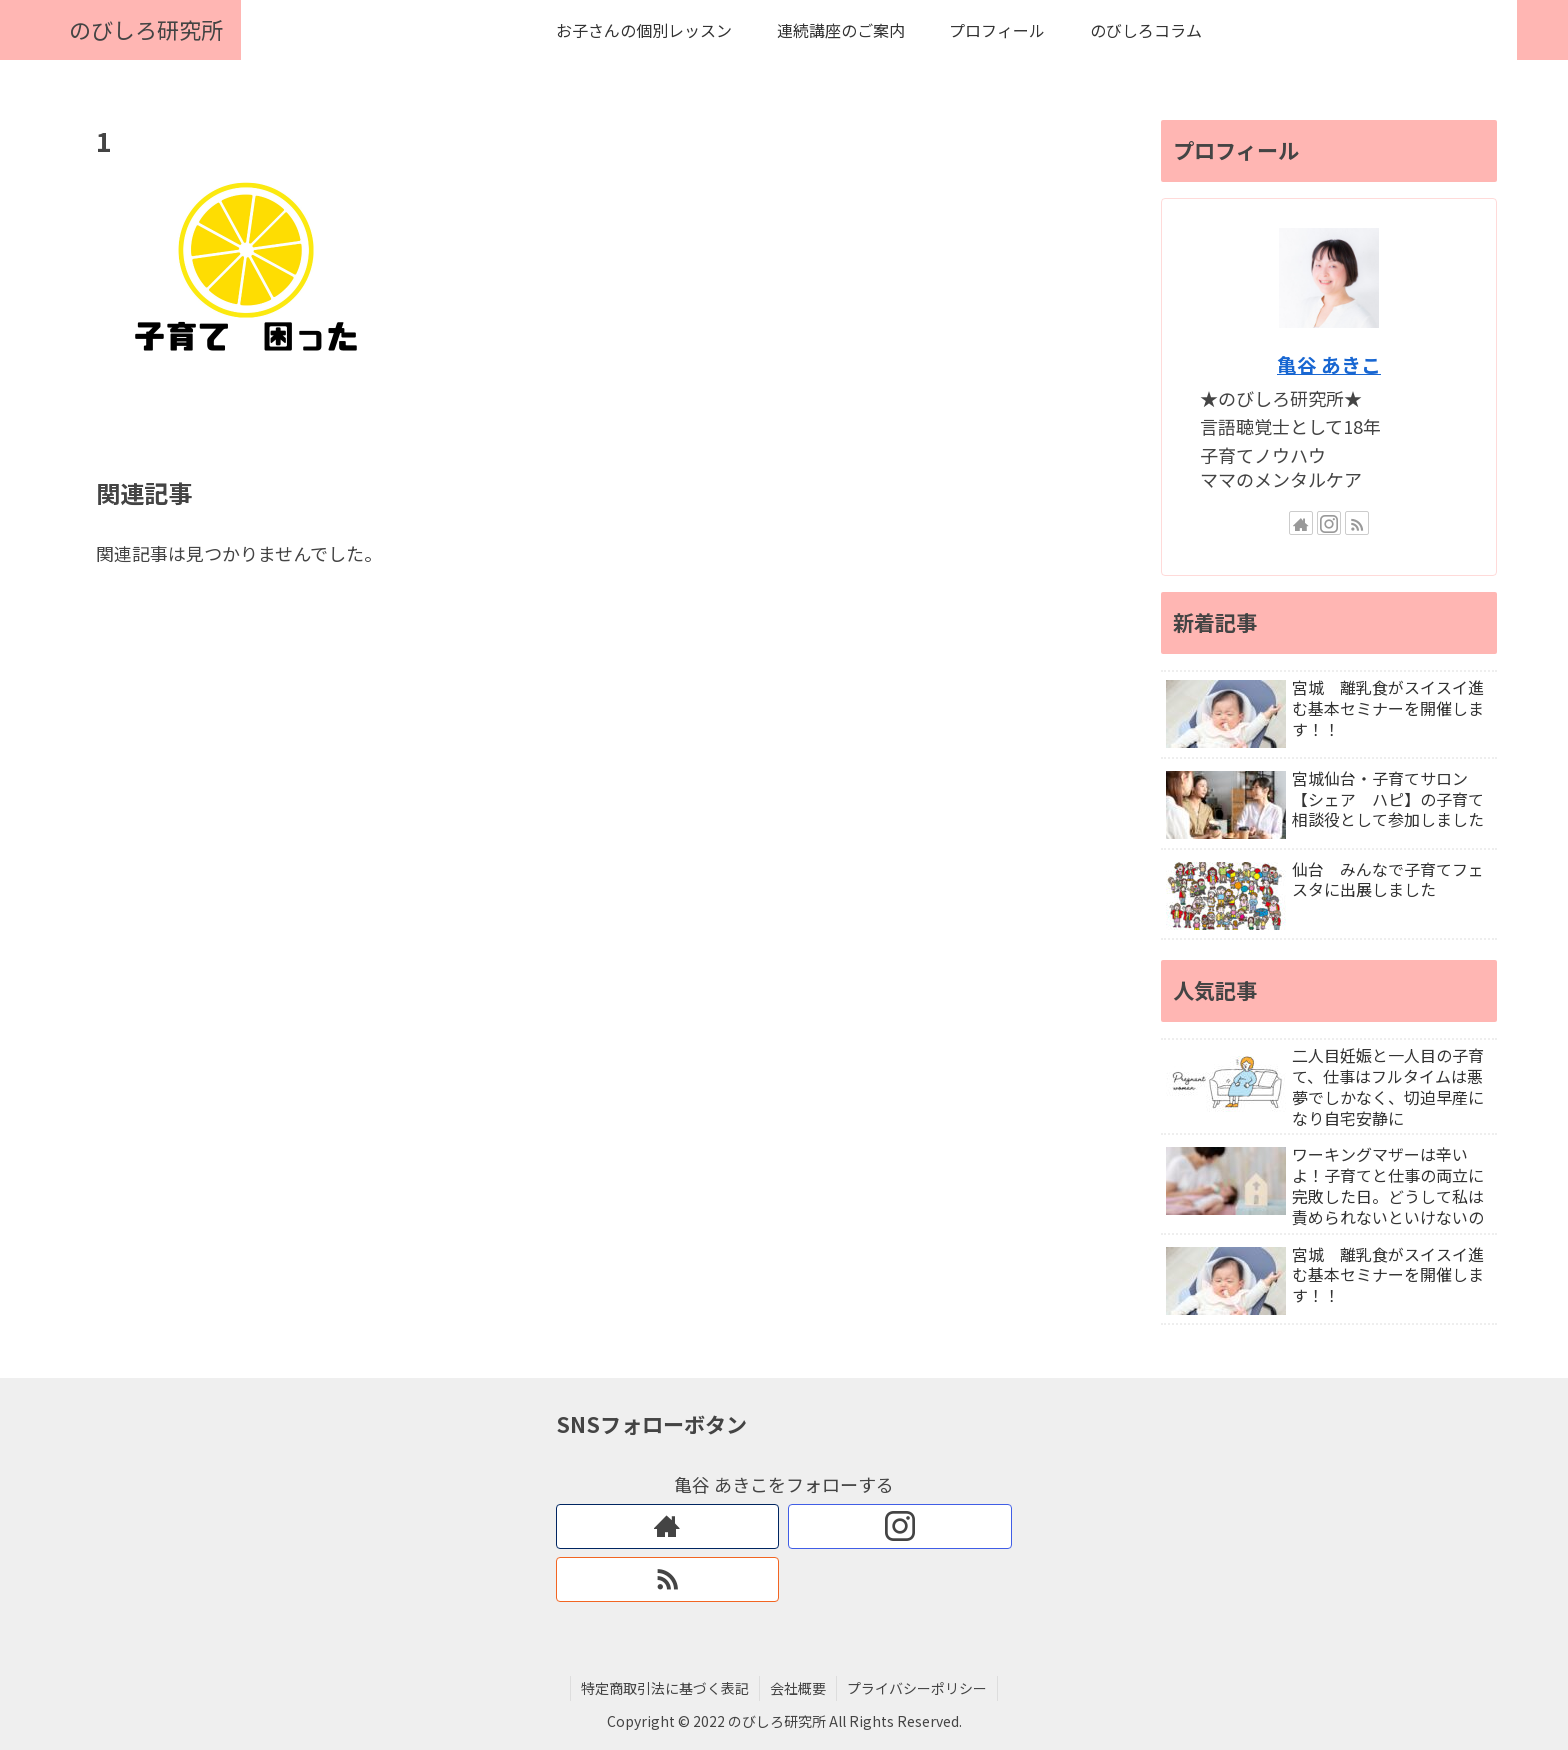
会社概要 (798, 1688)
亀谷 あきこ (1329, 364)
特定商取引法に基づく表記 (665, 1688)
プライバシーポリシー (917, 1688)
